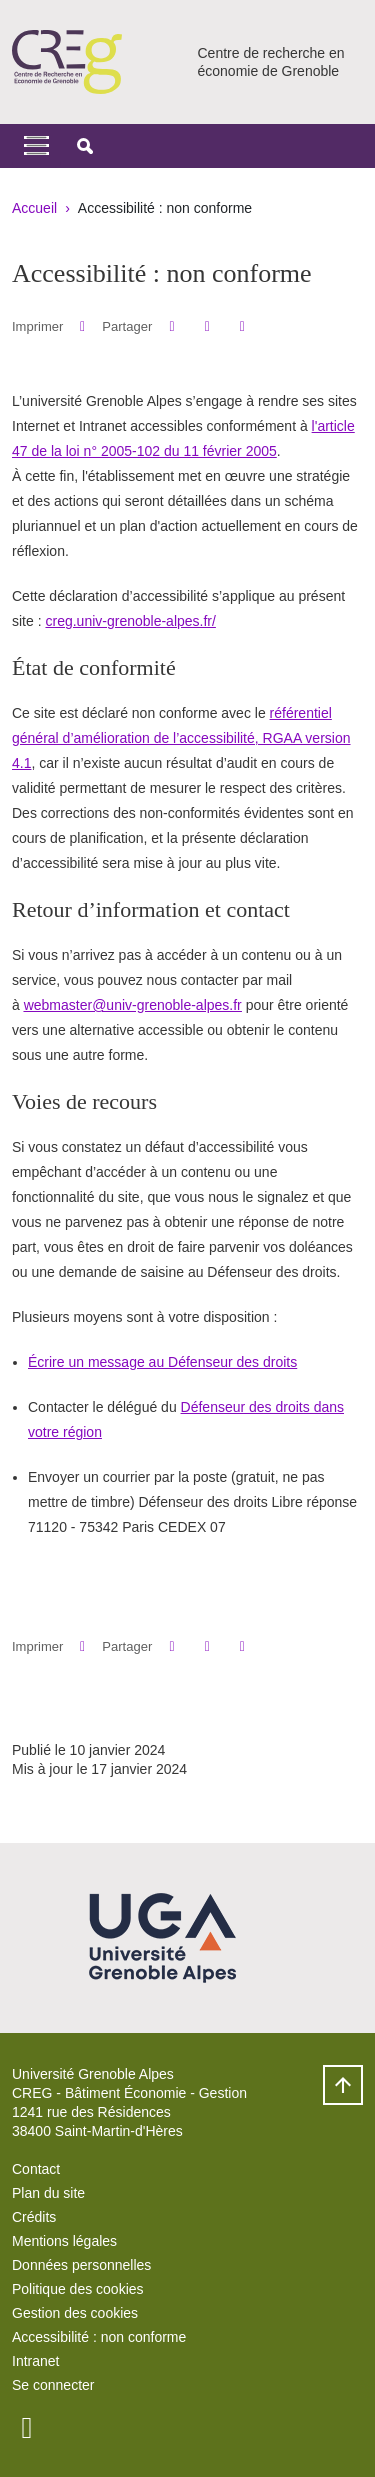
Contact (36, 2169)
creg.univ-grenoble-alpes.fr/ (130, 621)
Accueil (34, 208)
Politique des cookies (78, 2289)
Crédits (34, 2217)
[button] (85, 146)
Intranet (35, 2361)
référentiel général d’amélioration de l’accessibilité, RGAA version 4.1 (181, 738)
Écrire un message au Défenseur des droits (162, 1362)
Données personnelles (81, 2265)
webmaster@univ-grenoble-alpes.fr (133, 1005)
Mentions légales (64, 2241)
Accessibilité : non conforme (99, 2337)
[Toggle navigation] (36, 146)
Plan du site (48, 2193)
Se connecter (53, 2385)
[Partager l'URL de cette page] (242, 326)
